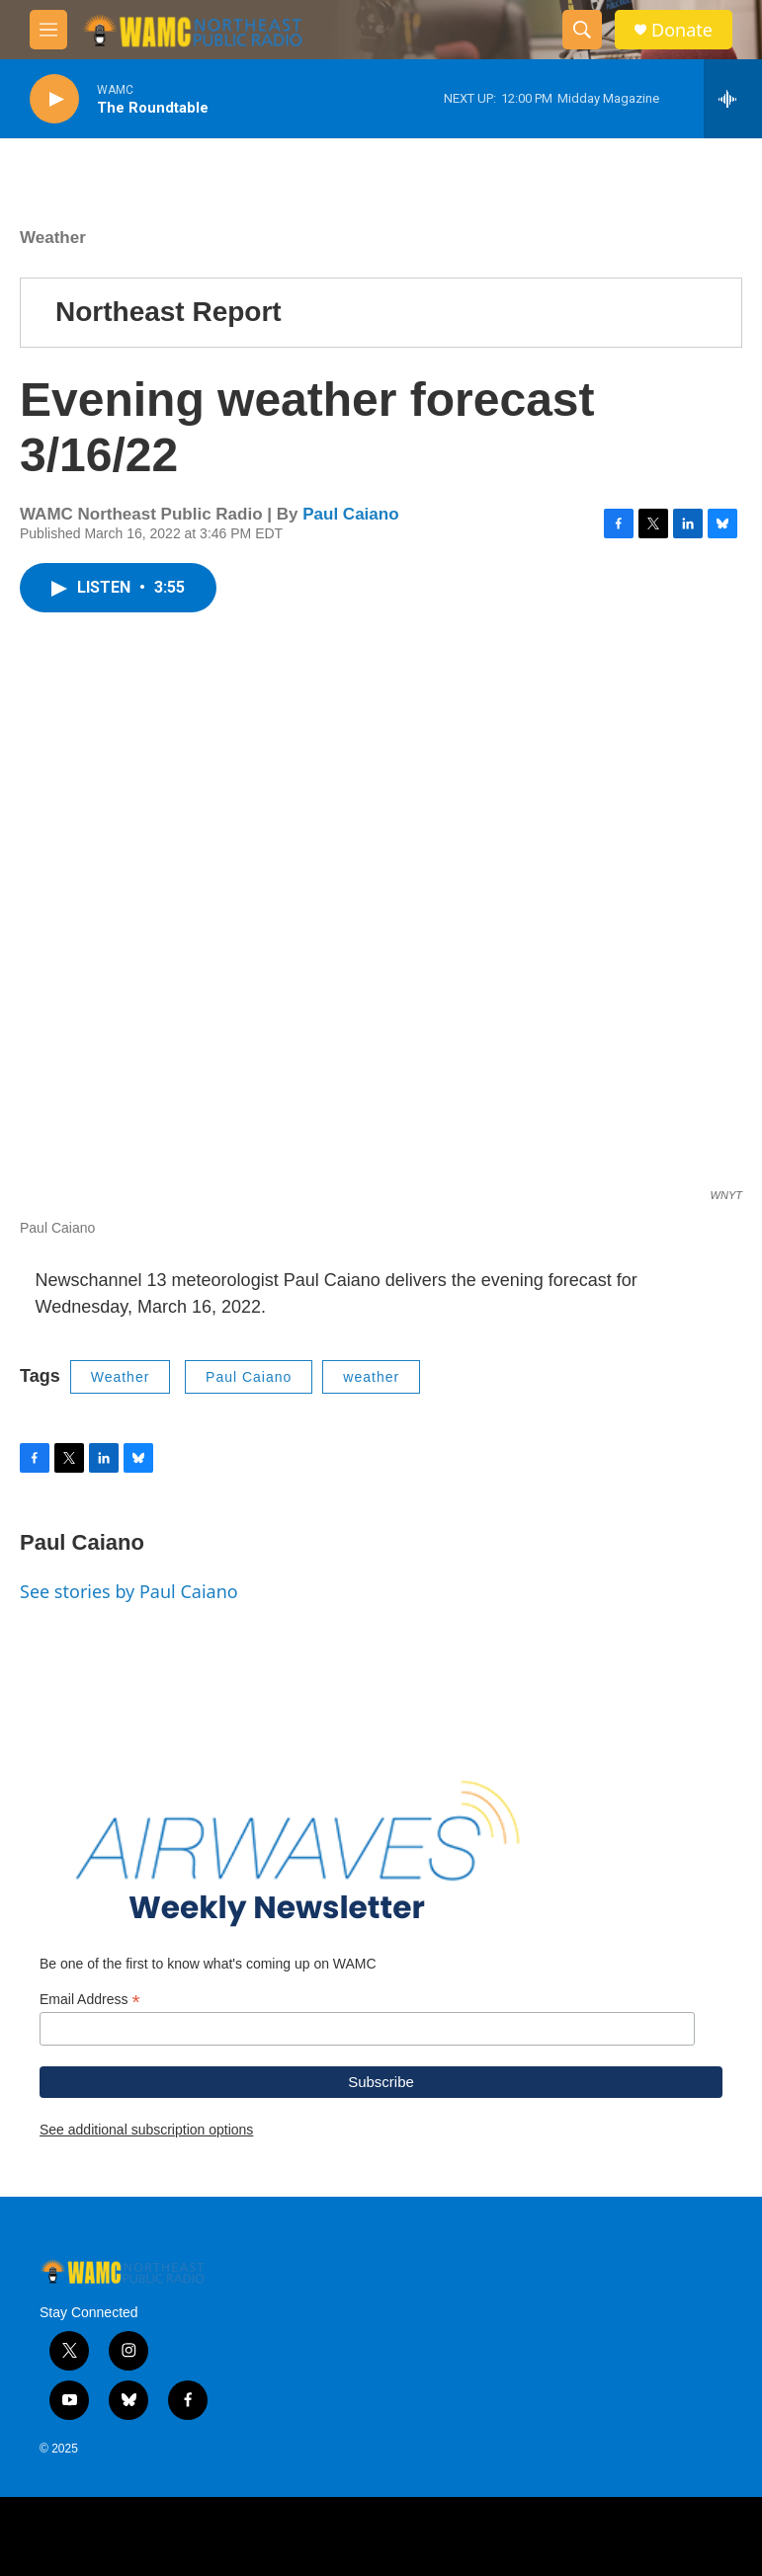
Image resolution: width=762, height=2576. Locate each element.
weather (371, 1377)
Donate (682, 30)
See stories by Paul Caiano (129, 1591)
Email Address (90, 1999)
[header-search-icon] (582, 29)
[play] (54, 99)
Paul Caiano (350, 514)
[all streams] (733, 98)
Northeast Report (168, 311)
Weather (53, 237)
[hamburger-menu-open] (48, 29)
